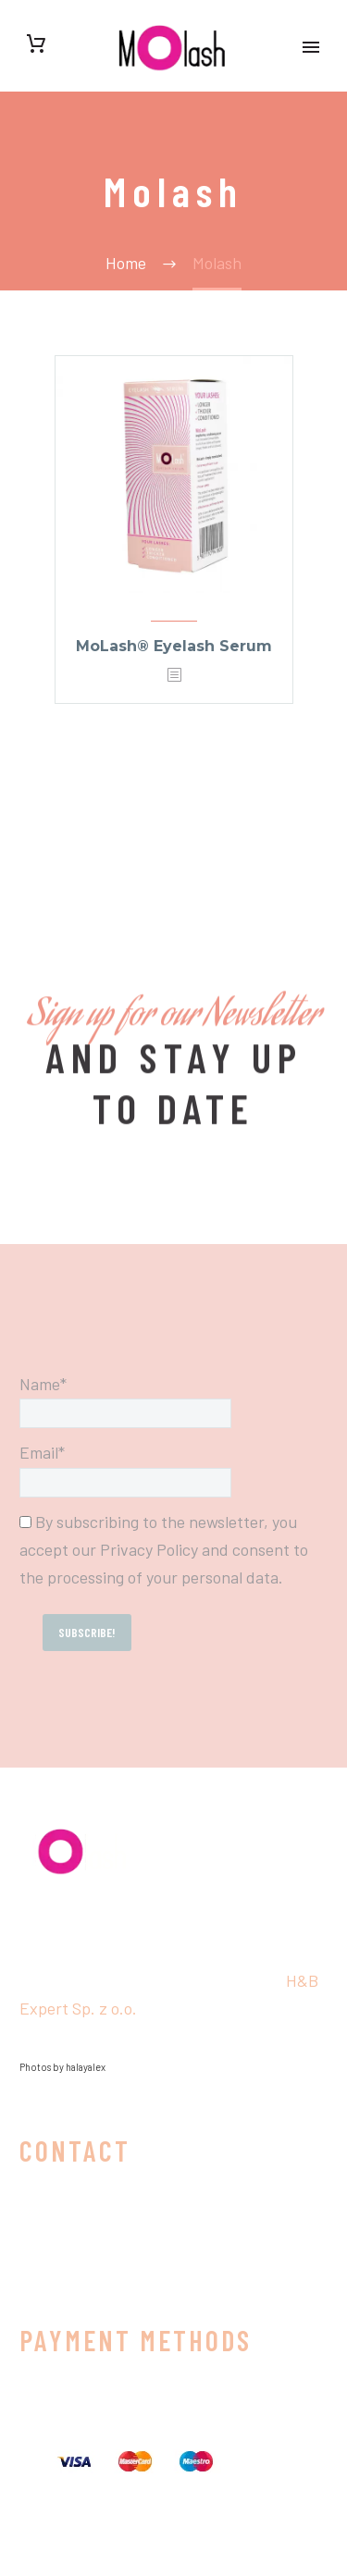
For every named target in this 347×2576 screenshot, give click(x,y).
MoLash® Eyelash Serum (174, 646)
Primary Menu (311, 47)
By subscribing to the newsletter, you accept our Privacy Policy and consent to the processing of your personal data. (163, 1549)
